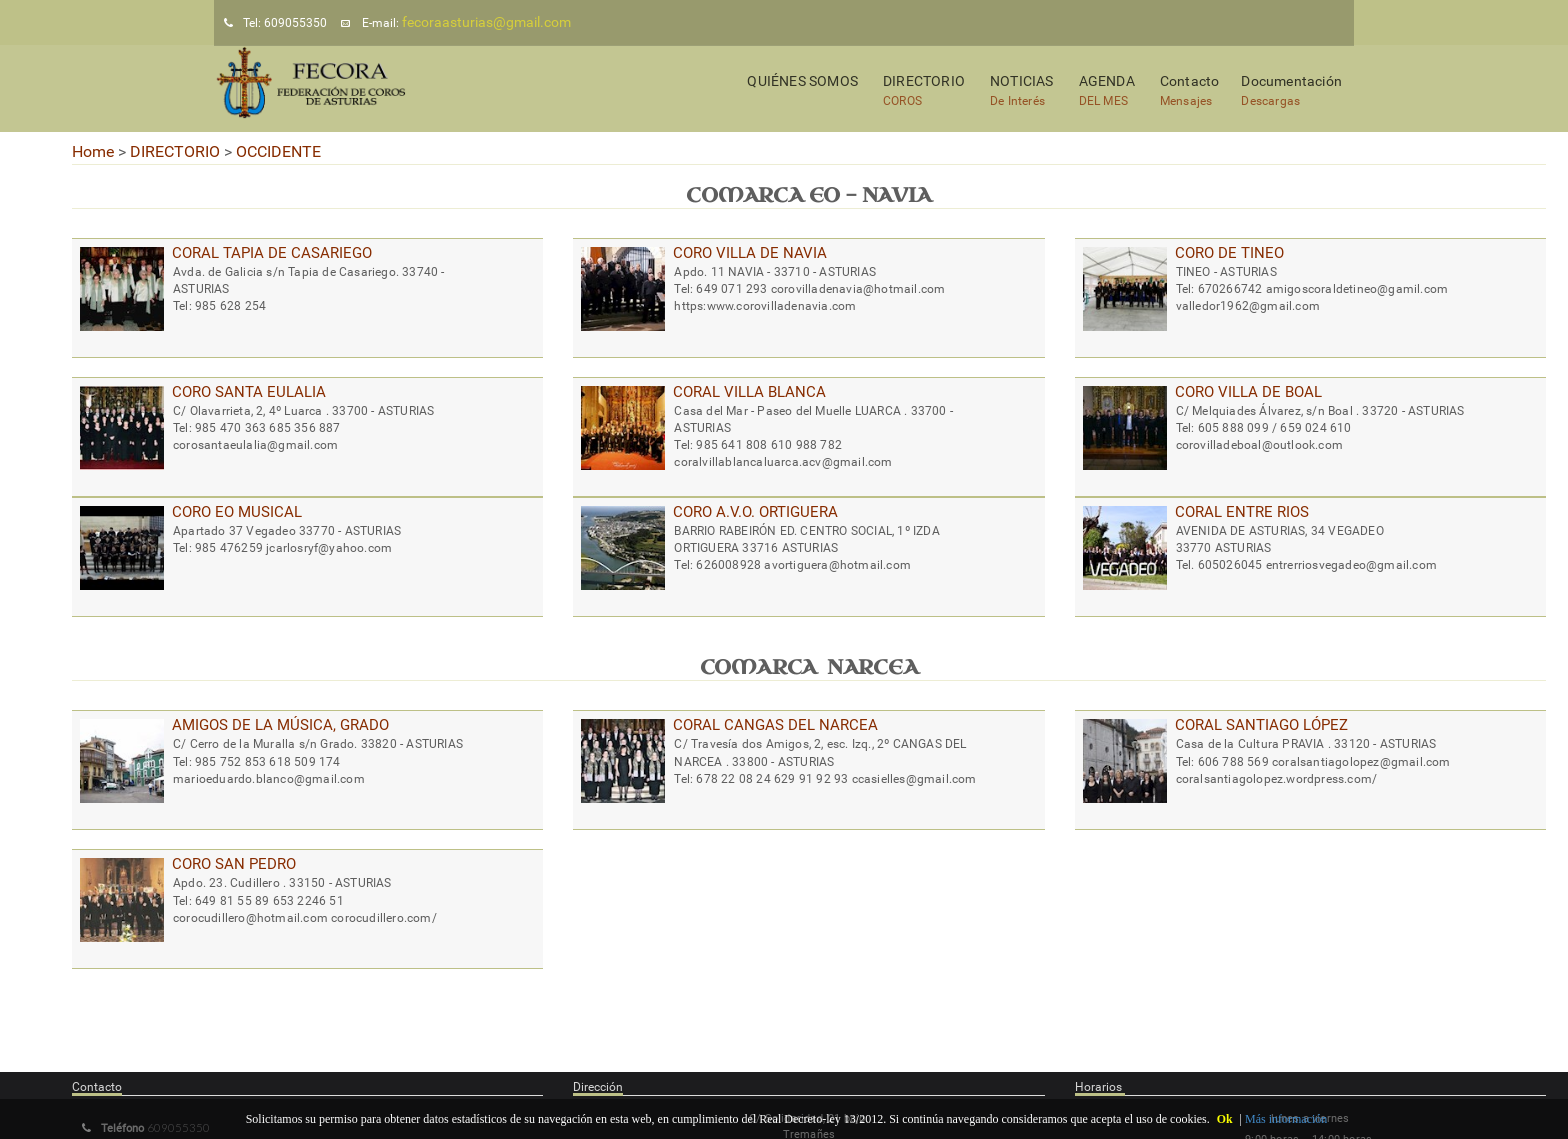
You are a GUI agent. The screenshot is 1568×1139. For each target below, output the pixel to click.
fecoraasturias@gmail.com (486, 22)
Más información (1286, 1119)
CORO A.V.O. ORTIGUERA (755, 512)
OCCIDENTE (278, 151)
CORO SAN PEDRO (234, 864)
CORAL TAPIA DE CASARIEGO (272, 253)
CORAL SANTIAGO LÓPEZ (1261, 725)
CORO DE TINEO (1229, 253)
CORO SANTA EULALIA (249, 392)
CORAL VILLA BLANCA (749, 392)
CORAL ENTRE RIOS (1242, 512)
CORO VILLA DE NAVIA (750, 253)
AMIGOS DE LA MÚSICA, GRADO (280, 725)
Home (93, 151)
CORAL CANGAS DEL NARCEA (775, 725)
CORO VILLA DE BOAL (1248, 392)
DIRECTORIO (175, 151)
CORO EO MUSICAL (237, 512)
